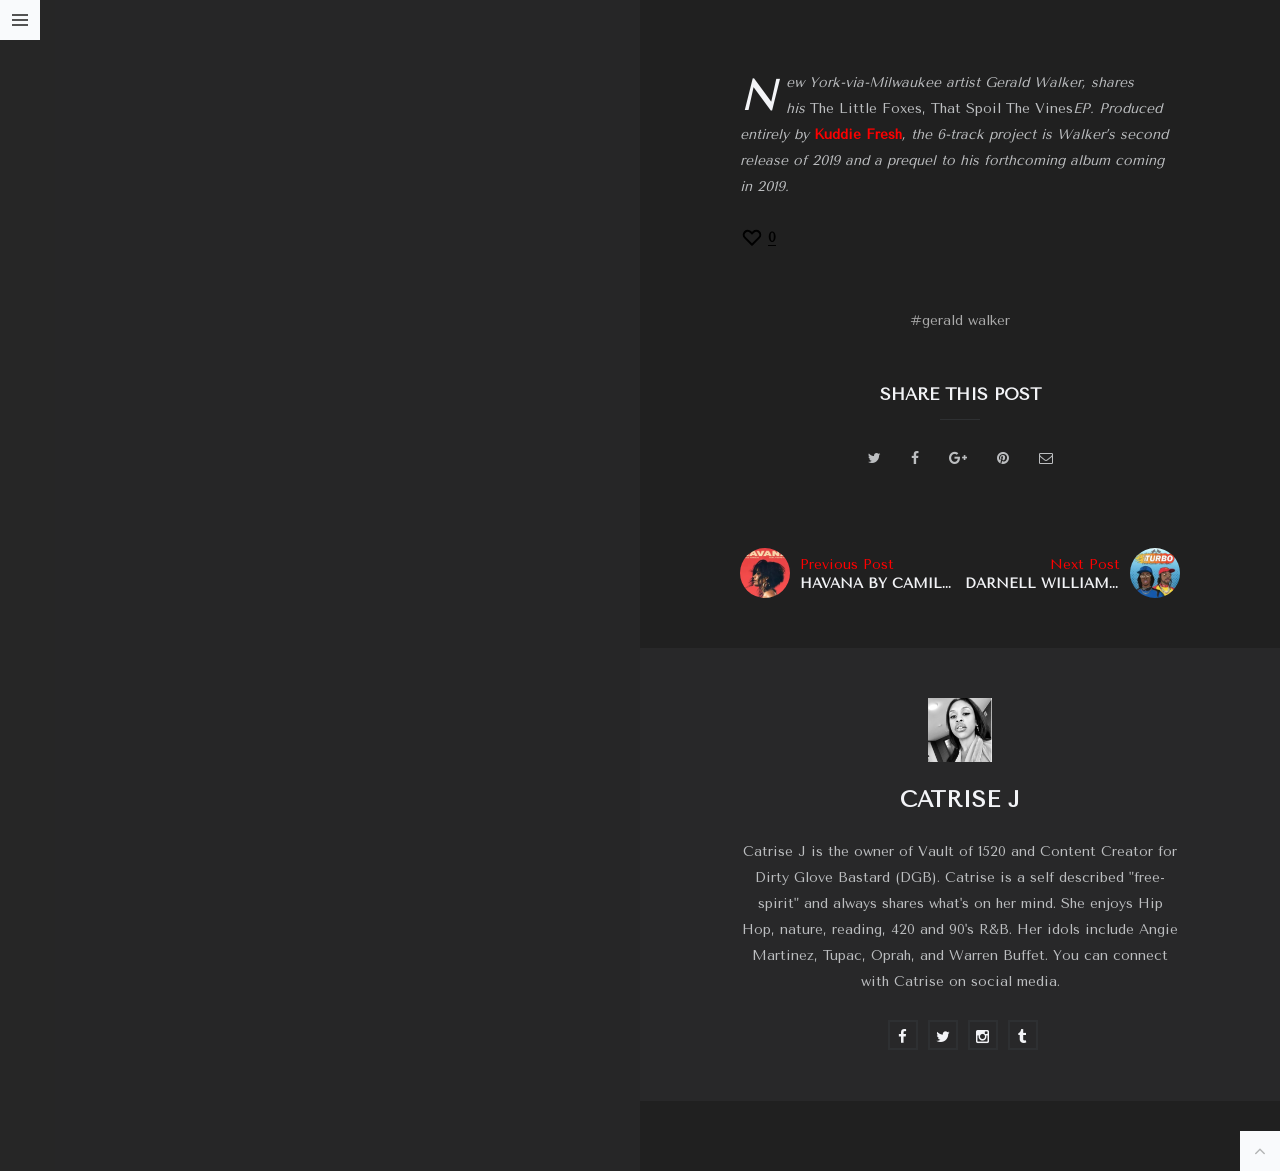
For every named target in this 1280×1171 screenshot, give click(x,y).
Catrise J (960, 799)
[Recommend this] (758, 237)
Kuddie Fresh (858, 134)
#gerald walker (960, 320)
